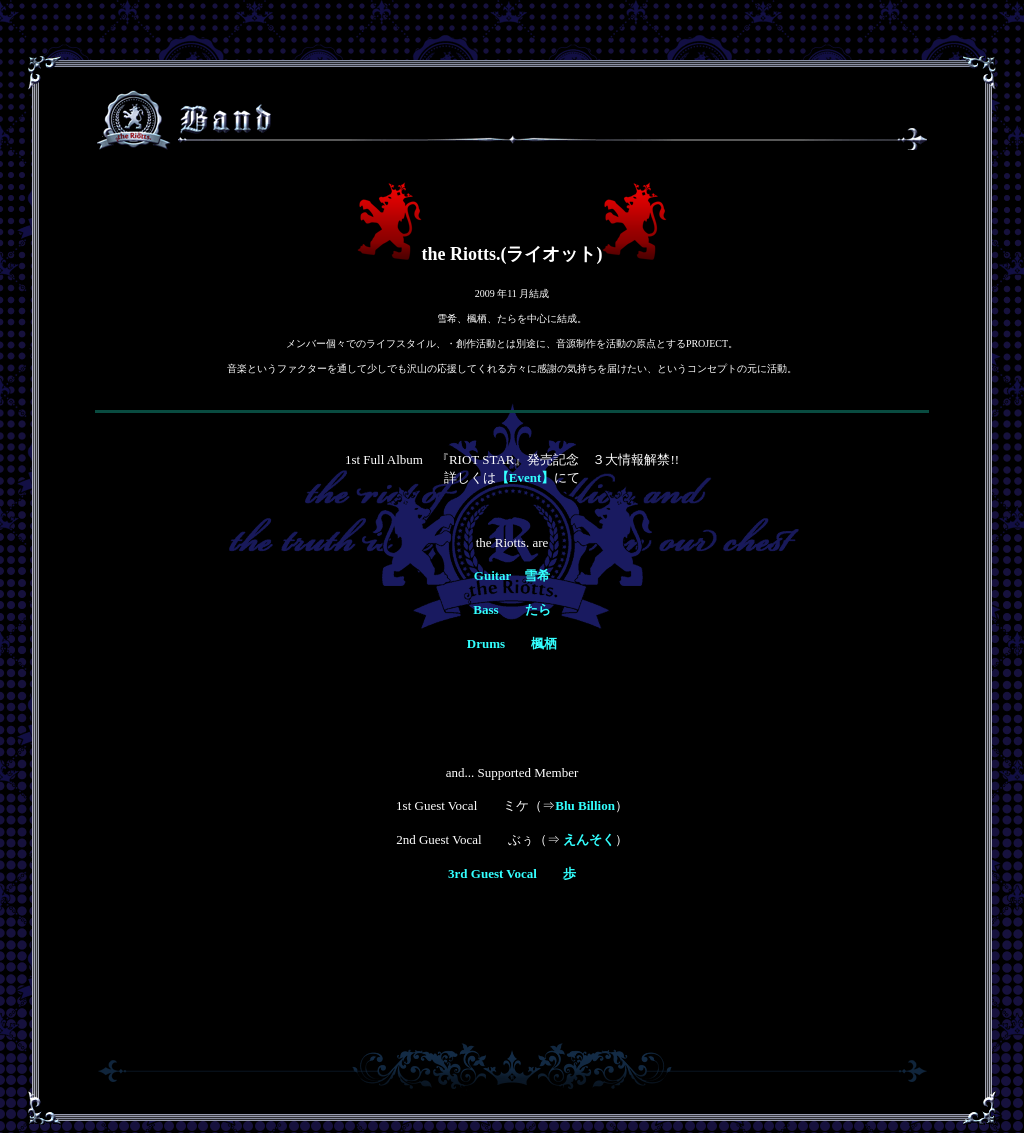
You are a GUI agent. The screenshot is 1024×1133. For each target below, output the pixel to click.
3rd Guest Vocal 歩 (512, 873)
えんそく (587, 839)
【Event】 (525, 477)
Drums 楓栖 (512, 643)
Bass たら (511, 609)
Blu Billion (585, 805)
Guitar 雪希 (512, 575)
